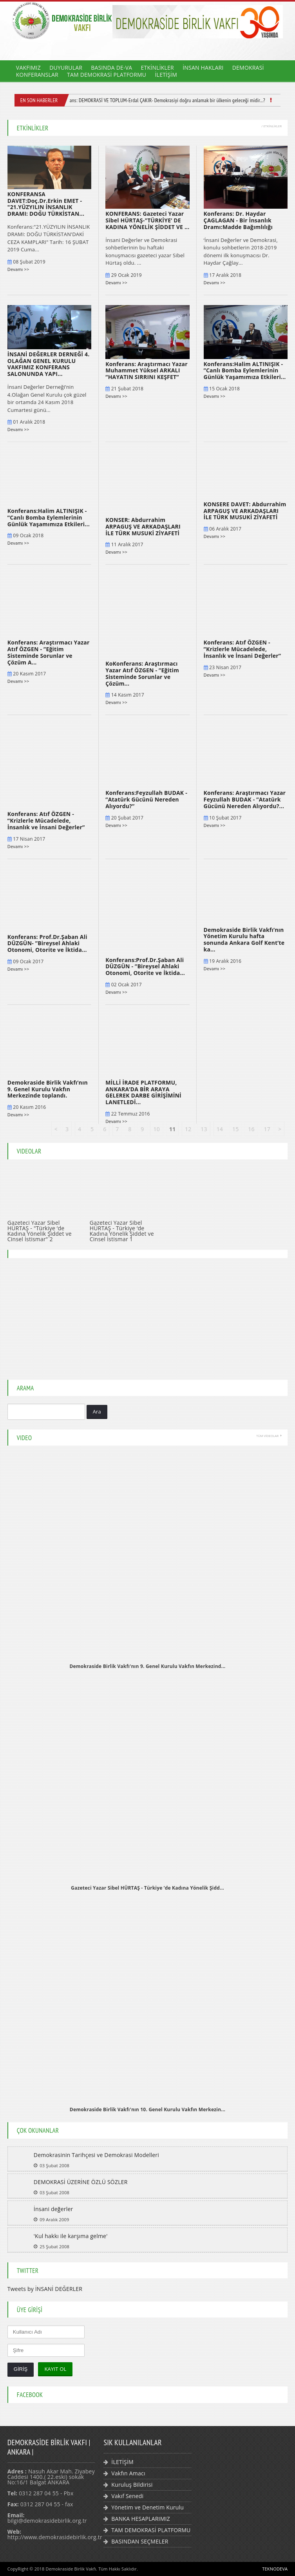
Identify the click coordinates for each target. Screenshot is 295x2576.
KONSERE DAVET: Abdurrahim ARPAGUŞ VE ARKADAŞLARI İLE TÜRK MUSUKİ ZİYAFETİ (245, 510)
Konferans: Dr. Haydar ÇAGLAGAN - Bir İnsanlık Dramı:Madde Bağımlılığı (238, 220)
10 (156, 1129)
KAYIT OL (55, 2368)
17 (267, 1129)
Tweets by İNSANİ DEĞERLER (44, 2289)
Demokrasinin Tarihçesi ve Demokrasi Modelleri (96, 2155)
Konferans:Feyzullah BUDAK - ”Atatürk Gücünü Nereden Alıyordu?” (146, 799)
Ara (97, 1411)
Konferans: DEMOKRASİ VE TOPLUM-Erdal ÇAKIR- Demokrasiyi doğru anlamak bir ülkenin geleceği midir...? (163, 100)
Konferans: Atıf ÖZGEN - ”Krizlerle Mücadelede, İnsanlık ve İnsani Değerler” (242, 649)
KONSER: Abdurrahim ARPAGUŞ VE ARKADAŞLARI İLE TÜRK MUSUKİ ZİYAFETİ (143, 526)
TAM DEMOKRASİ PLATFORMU (106, 74)
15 (235, 1129)
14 (220, 1129)
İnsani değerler (53, 2209)
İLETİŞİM (166, 74)
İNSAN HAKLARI (203, 67)
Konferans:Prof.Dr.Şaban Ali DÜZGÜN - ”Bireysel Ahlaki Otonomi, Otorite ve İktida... (145, 966)
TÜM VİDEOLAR (269, 1435)
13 (204, 1129)
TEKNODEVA (275, 2569)
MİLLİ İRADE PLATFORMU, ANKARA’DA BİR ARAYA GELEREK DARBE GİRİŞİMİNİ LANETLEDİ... (143, 1092)
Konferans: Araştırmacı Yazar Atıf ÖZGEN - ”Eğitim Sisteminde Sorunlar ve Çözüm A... (48, 652)
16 (251, 1129)
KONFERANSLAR (37, 74)
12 (188, 1129)
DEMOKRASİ (248, 67)
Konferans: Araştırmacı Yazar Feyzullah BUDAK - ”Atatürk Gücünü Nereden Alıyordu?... (245, 799)
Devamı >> (18, 269)
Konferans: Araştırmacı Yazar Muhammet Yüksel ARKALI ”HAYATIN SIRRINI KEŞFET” (146, 370)
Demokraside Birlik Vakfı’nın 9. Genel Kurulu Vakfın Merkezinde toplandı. (47, 1089)
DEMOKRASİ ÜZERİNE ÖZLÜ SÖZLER (81, 2182)
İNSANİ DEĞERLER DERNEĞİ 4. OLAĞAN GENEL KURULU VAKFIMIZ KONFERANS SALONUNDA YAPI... (48, 363)
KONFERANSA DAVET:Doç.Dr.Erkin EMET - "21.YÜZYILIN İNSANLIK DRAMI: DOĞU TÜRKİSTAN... (45, 203)
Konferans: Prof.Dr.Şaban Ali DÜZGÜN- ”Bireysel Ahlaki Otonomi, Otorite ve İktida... (47, 943)
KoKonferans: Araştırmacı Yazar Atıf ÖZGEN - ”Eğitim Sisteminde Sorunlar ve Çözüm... (142, 673)
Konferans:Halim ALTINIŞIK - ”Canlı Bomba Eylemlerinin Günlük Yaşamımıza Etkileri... (245, 370)
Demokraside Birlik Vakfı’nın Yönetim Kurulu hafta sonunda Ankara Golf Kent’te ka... (244, 939)
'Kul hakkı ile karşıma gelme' (71, 2236)
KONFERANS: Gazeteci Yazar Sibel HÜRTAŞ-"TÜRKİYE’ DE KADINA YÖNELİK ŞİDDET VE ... (147, 220)
